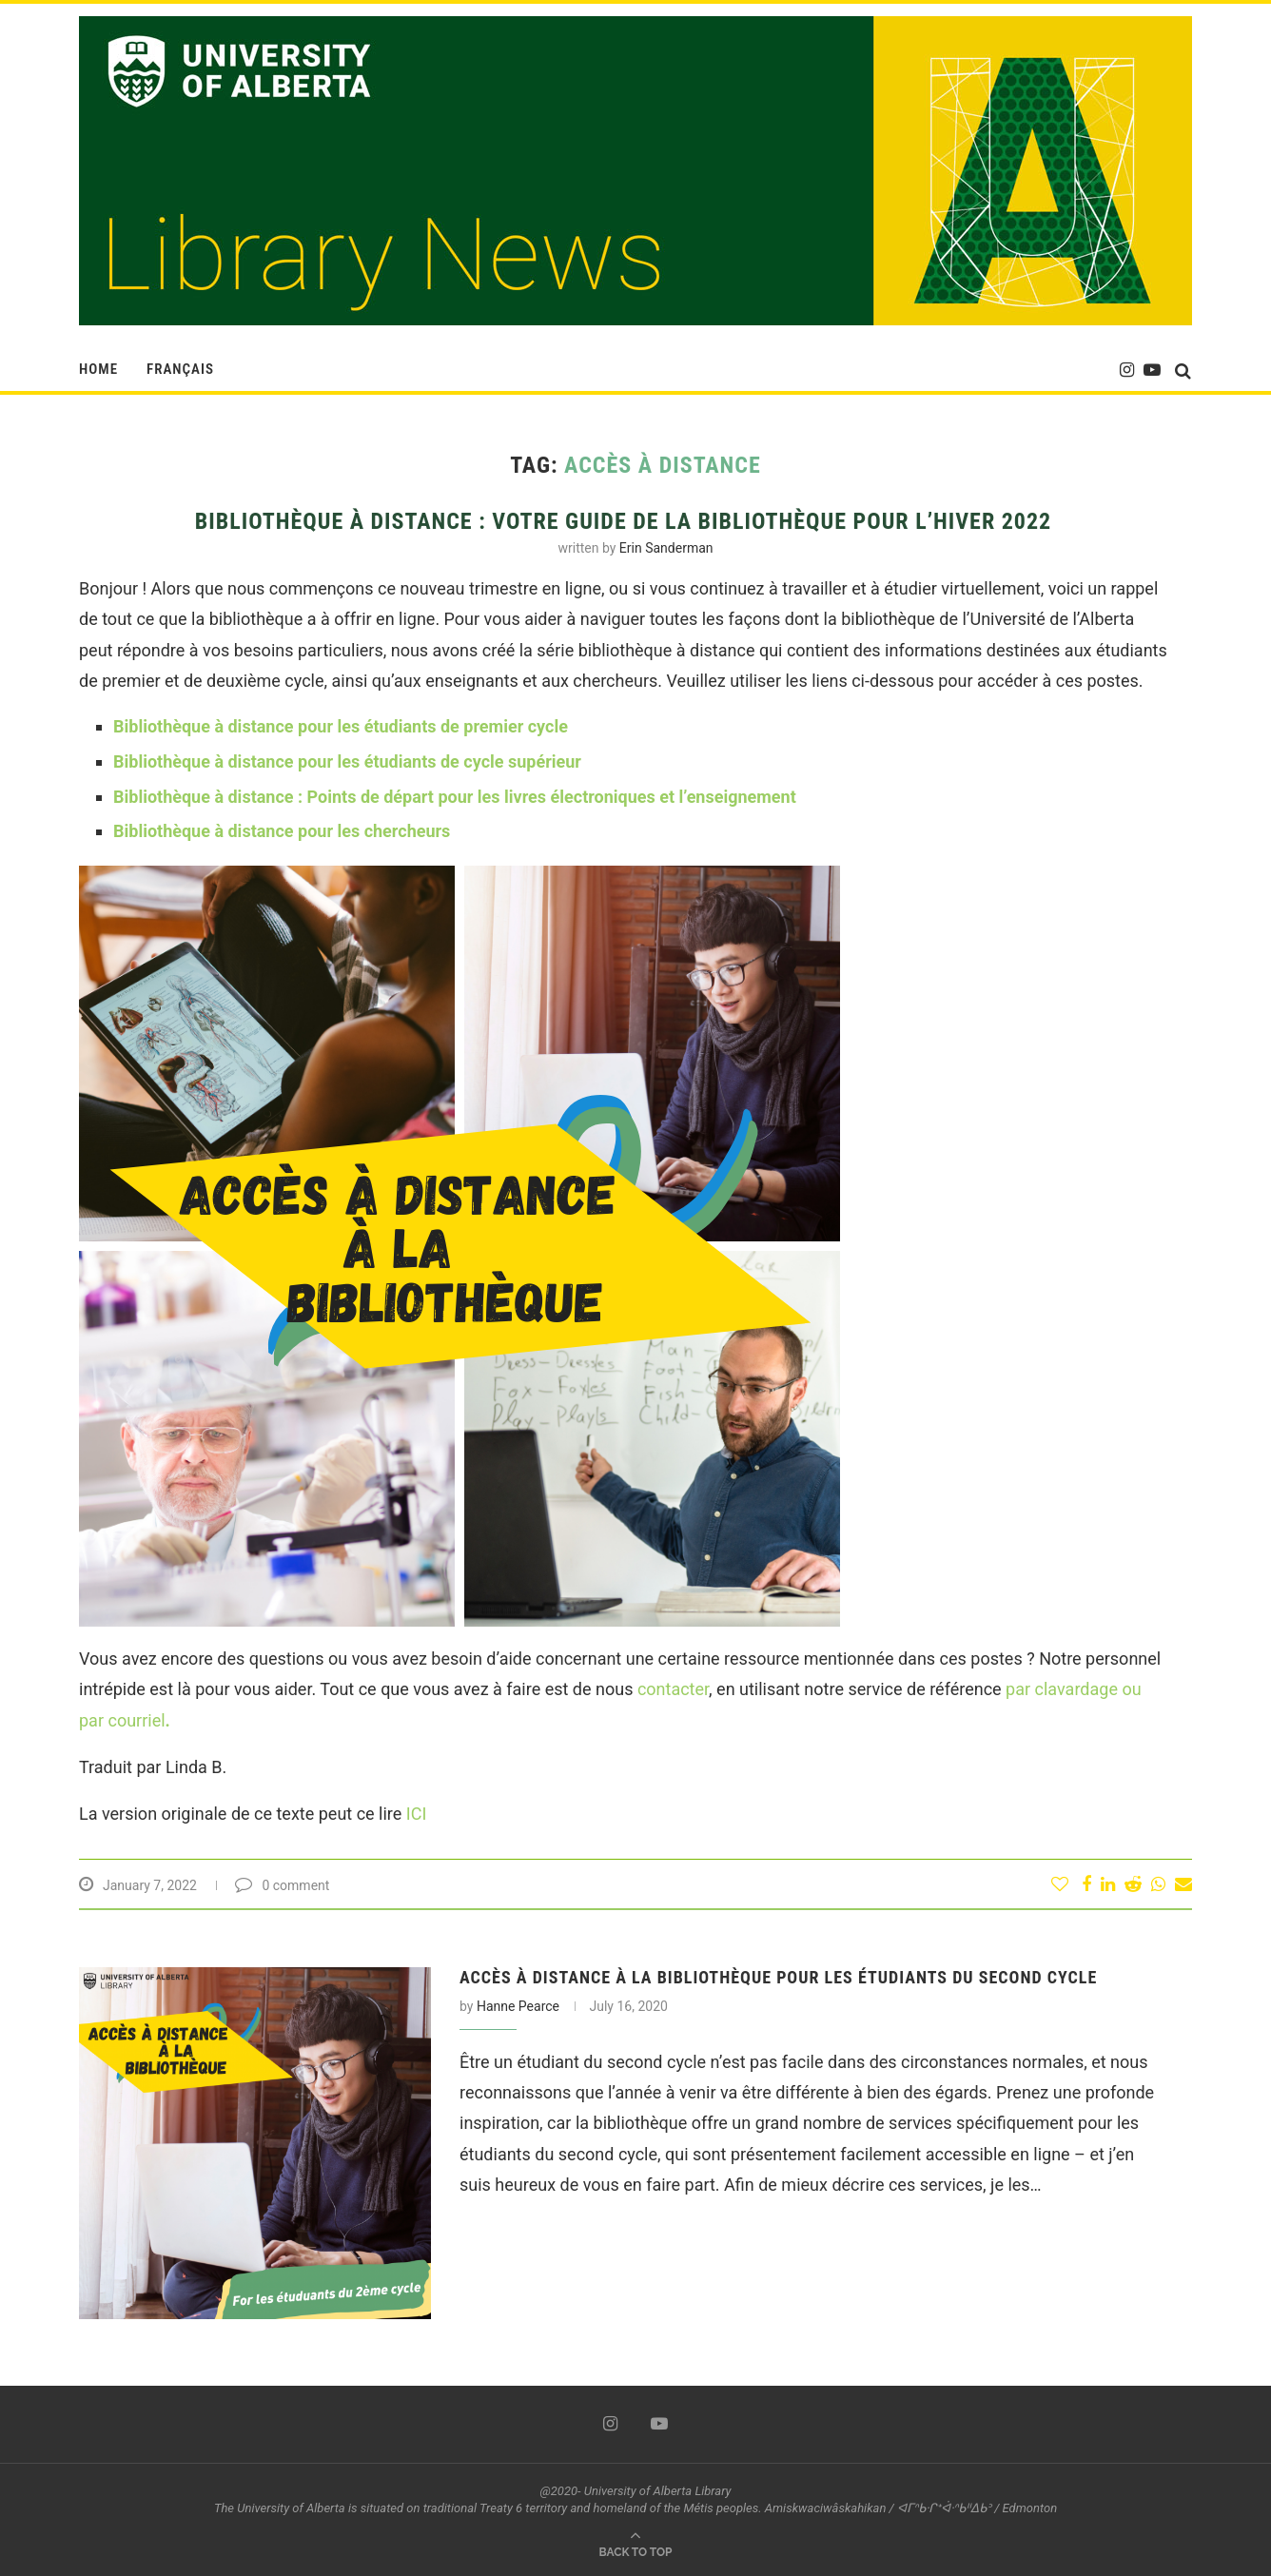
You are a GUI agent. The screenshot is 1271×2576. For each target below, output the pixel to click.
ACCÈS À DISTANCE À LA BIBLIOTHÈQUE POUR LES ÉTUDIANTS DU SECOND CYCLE (778, 1977)
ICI (416, 1814)
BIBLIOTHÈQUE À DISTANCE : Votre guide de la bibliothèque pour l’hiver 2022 (623, 521)
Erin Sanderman (666, 548)
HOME (98, 369)
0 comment (282, 1885)
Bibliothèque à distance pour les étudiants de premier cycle (340, 726)
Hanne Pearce (518, 2006)
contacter (673, 1689)
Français (180, 369)
